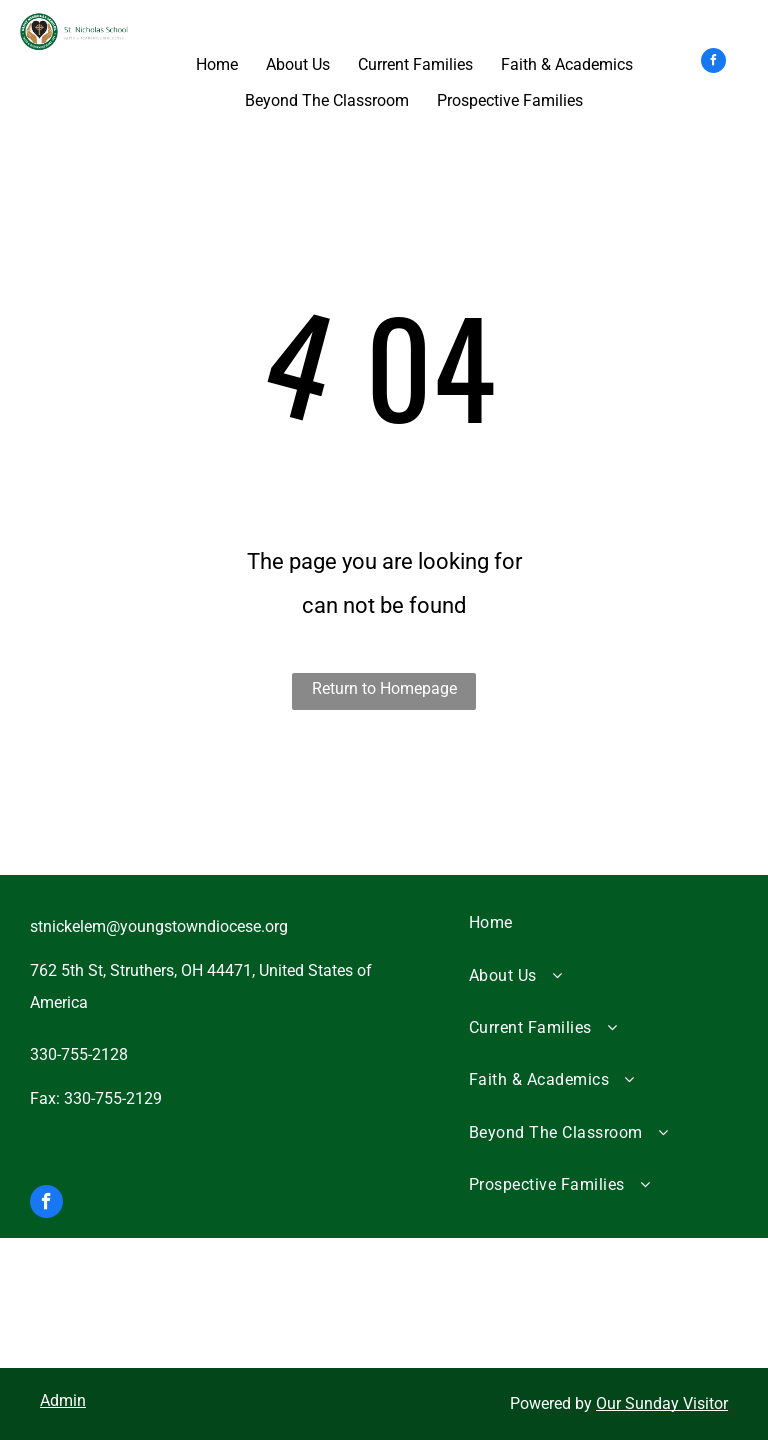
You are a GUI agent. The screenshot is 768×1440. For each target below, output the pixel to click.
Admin (63, 1400)
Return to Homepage (384, 688)
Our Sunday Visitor (662, 1403)
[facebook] (713, 63)
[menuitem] (596, 923)
